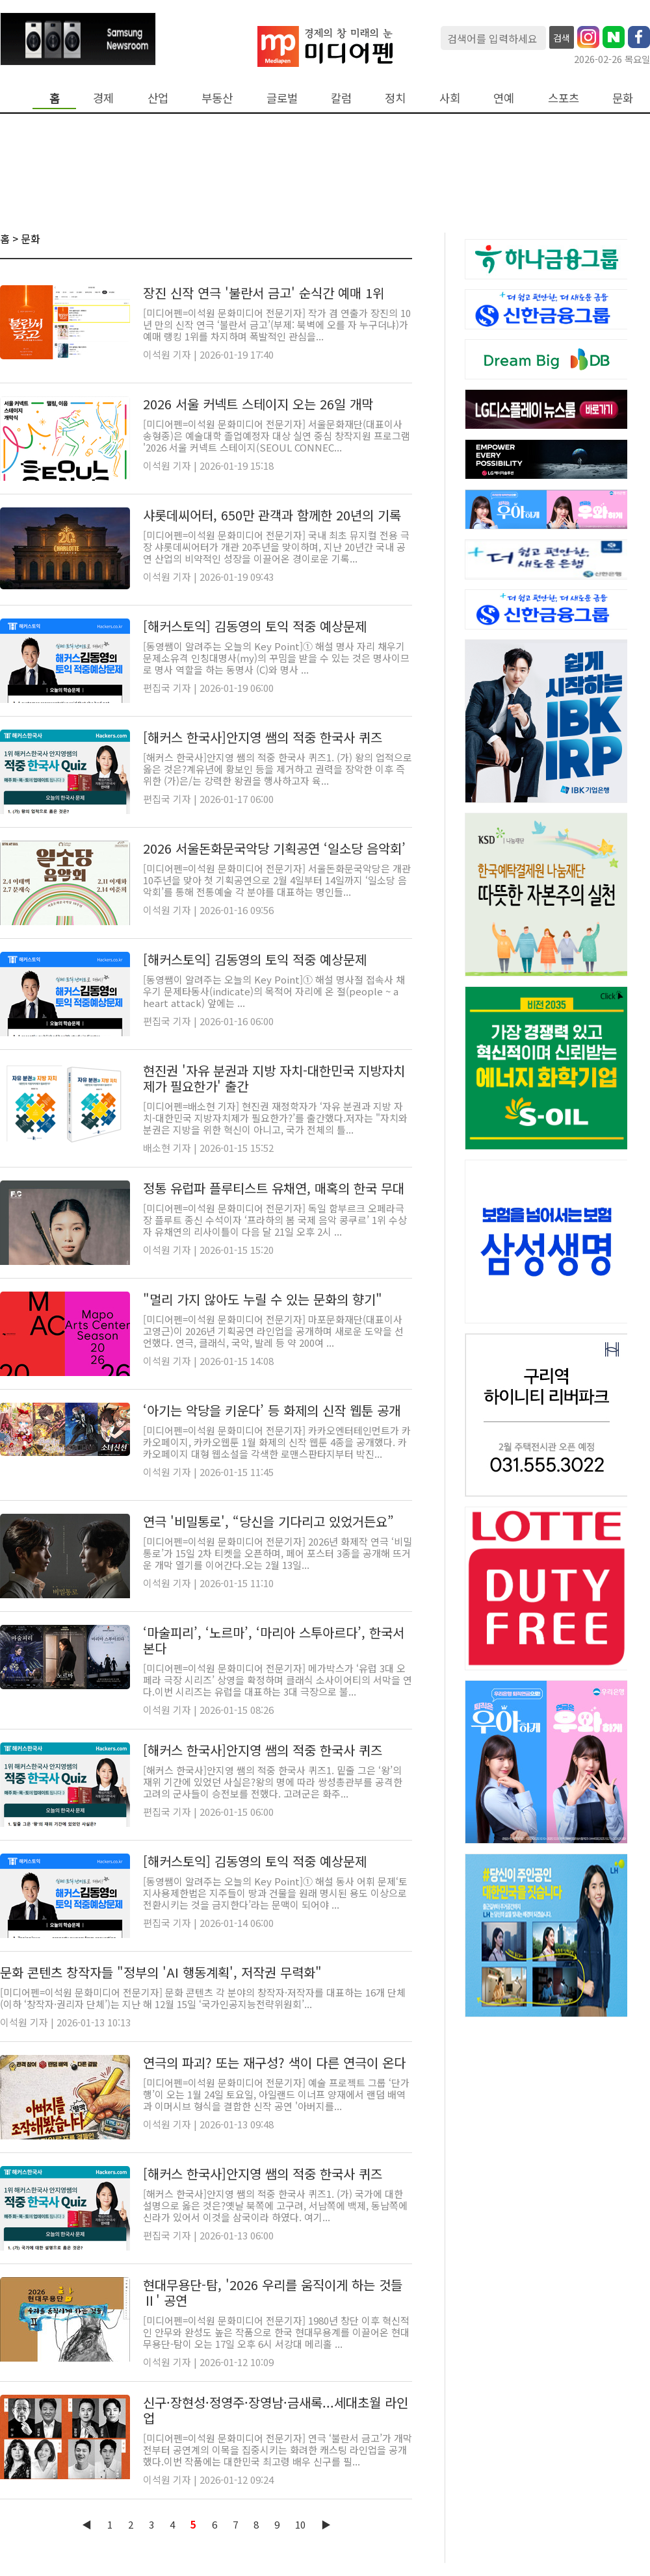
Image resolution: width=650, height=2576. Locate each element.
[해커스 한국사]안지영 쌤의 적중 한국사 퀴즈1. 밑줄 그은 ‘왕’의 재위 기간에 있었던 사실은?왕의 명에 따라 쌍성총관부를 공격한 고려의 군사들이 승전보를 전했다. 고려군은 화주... (272, 1781)
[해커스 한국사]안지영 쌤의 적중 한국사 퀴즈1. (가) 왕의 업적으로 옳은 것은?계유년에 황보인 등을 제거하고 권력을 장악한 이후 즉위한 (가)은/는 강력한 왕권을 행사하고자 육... (277, 768)
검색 (561, 37)
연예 (503, 98)
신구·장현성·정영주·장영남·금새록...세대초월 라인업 (275, 2410)
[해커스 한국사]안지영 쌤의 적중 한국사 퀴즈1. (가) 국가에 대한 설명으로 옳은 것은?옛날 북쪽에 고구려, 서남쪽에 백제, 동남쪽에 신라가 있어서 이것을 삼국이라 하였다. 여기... (275, 2205)
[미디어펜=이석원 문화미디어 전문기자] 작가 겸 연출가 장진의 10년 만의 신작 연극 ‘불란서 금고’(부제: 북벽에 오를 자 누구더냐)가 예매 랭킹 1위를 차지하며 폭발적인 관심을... (277, 324)
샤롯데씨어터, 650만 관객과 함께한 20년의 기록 (272, 514)
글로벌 (282, 98)
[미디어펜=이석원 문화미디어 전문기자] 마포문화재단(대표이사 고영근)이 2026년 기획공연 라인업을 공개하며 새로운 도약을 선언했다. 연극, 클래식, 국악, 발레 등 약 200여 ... (273, 1330)
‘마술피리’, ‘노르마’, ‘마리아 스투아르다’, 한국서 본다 (273, 1640)
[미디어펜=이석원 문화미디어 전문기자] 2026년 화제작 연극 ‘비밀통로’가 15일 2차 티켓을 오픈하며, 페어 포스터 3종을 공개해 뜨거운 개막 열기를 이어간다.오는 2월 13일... (277, 1553)
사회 (449, 98)
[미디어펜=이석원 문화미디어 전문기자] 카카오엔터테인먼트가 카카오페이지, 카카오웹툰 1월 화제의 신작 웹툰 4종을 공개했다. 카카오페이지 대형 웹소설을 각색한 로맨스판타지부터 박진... (277, 1441)
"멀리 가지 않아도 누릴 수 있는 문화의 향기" (262, 1299)
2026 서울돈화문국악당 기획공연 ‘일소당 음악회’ (274, 848)
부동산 (217, 98)
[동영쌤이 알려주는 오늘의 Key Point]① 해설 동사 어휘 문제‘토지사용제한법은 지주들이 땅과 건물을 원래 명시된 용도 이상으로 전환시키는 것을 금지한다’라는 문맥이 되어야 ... (275, 1892)
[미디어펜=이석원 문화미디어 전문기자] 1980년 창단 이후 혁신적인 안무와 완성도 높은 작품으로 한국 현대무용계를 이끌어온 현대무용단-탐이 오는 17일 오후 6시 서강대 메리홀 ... (276, 2332)
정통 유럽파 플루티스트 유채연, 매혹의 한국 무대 (273, 1188)
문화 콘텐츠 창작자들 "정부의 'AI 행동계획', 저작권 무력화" (161, 1972)
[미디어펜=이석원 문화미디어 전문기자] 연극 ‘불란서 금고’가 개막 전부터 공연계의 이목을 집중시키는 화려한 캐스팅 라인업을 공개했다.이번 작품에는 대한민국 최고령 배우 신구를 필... (277, 2449)
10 (300, 2524)
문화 (622, 98)
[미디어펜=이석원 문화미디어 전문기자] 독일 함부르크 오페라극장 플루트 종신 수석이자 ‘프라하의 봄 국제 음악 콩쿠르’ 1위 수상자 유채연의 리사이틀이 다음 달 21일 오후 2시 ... (275, 1219)
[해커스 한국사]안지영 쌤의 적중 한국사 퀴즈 (262, 737)
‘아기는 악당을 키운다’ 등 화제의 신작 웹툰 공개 (271, 1410)
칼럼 (341, 98)
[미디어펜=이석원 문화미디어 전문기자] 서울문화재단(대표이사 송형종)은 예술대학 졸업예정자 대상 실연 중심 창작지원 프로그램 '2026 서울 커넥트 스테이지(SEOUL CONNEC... (276, 435)
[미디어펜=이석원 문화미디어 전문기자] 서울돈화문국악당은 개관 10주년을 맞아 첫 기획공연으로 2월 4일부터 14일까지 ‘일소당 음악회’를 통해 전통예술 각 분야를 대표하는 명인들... (277, 880)
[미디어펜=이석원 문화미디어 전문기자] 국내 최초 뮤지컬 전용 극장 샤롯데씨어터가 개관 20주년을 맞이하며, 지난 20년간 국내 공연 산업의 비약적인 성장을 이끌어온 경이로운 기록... (276, 546)
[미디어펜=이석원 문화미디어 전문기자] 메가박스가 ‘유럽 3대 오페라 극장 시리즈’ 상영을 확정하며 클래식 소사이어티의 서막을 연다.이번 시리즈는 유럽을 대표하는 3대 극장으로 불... (277, 1679)
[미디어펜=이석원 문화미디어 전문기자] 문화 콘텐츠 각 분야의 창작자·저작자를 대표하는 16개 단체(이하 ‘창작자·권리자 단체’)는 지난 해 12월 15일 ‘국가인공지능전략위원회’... (203, 1998)
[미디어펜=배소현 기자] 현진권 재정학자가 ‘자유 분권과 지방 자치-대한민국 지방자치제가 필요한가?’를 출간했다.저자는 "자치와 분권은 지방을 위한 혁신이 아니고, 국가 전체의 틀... (275, 1117)
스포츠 (563, 98)
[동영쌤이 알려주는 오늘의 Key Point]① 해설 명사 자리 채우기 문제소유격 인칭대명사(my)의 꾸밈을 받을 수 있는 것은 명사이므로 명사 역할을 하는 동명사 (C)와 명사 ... (276, 657)
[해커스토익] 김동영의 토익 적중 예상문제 (255, 626)
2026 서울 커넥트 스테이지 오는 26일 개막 (258, 403)
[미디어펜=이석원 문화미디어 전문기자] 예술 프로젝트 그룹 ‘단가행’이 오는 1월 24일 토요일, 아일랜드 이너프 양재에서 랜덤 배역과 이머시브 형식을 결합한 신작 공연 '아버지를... (276, 2094)
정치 (395, 98)
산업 (158, 98)
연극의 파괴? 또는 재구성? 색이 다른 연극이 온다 (274, 2062)
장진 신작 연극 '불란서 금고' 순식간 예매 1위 (263, 292)
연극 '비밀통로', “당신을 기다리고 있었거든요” (268, 1521)
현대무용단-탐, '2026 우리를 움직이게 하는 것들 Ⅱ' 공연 (272, 2292)
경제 (103, 98)
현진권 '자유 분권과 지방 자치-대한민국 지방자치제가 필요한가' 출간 (274, 1078)
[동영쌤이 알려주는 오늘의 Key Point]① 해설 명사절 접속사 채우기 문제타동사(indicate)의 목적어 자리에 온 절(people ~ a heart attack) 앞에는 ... (274, 991)
